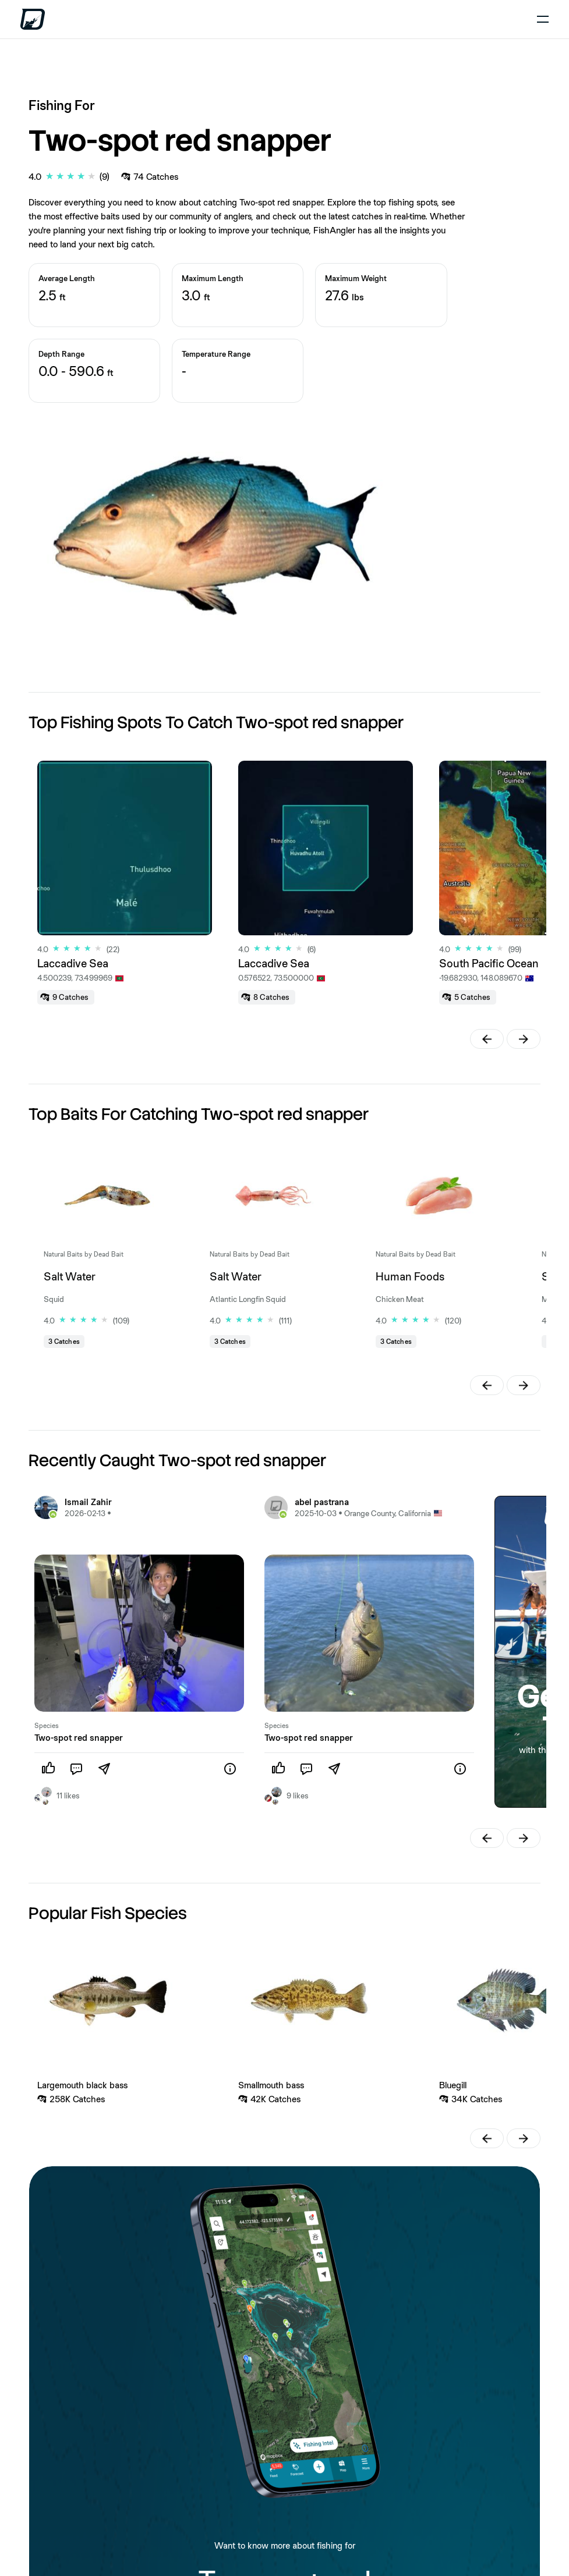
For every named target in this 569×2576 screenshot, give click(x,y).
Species (46, 1725)
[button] (487, 1039)
